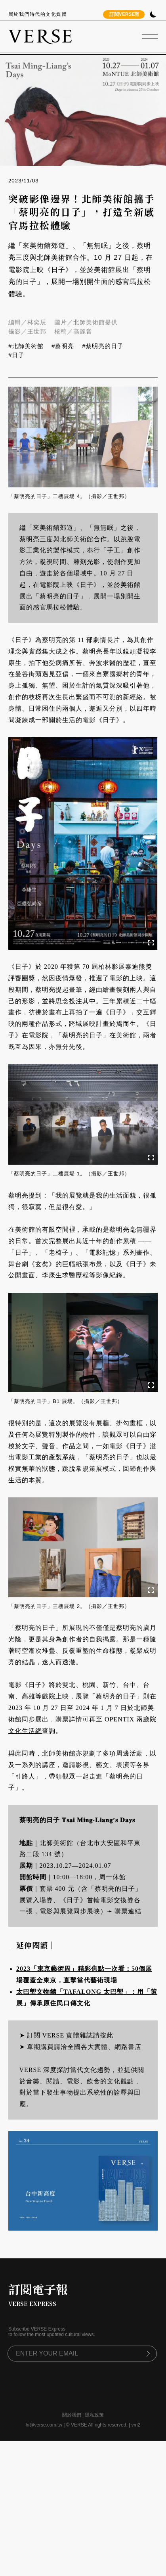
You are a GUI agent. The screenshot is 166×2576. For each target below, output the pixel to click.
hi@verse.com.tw (44, 2425)
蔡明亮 (29, 539)
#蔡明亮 (63, 346)
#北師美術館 (26, 346)
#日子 (16, 355)
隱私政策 (94, 2415)
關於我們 (71, 2415)
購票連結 (127, 1911)
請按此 (103, 2035)
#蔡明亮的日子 (103, 346)
